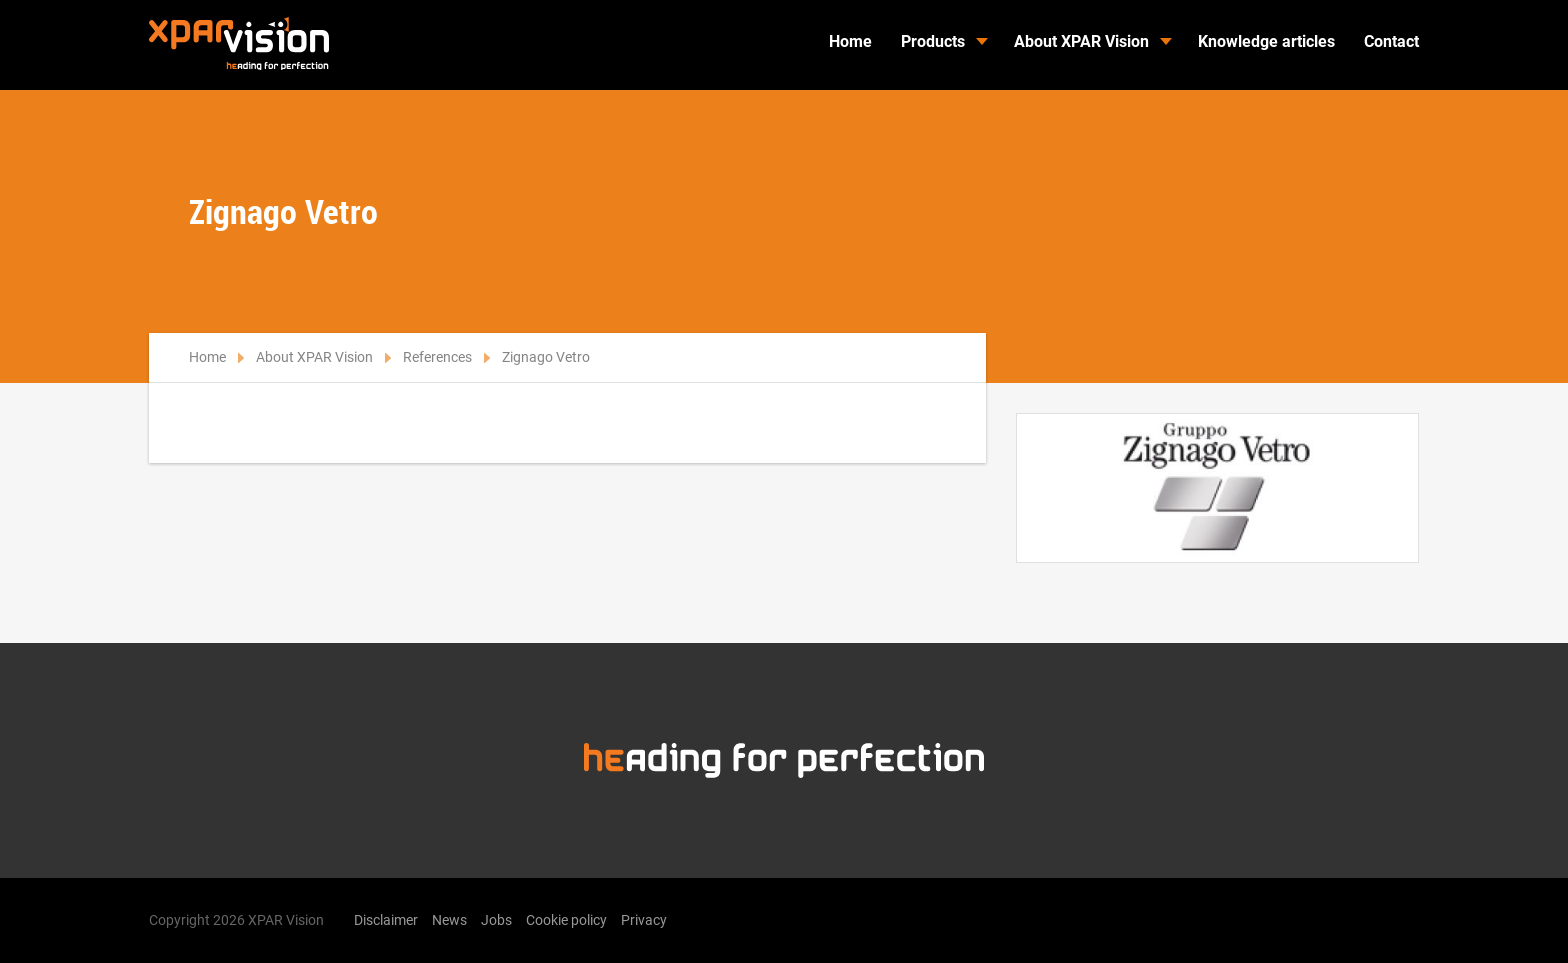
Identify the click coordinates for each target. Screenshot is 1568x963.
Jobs (496, 920)
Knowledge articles (1266, 41)
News (449, 920)
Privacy (644, 920)
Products (933, 41)
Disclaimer (386, 920)
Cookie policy (566, 920)
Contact (1391, 41)
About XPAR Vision (1081, 41)
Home (850, 41)
